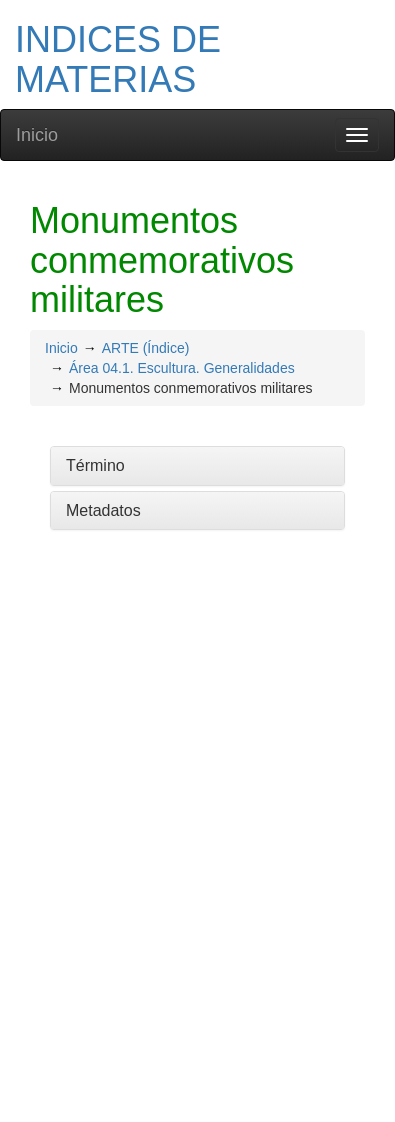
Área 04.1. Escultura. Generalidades (182, 368)
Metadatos (103, 510)
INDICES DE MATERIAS (118, 59)
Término (95, 465)
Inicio (37, 135)
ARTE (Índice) (146, 348)
